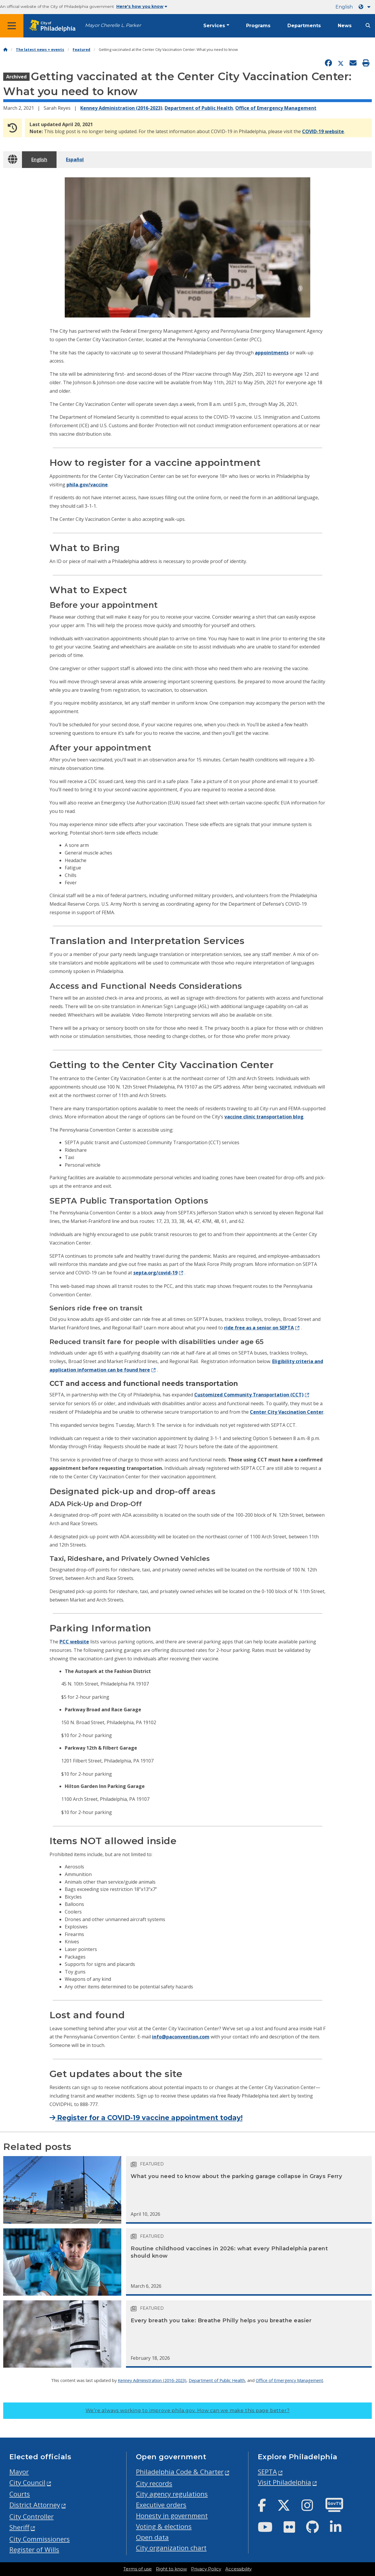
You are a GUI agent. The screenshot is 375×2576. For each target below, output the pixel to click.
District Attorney (34, 2504)
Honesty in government (172, 2515)
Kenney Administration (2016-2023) (121, 108)
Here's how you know (141, 6)
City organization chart (171, 2547)
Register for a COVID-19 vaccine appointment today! (146, 2118)
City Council (27, 2482)
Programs (258, 25)
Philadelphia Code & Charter (180, 2471)
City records (154, 2483)
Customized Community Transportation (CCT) (249, 1394)
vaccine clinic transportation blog (264, 1116)
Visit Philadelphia (284, 2482)
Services (214, 25)
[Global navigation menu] (11, 25)
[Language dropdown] (365, 7)
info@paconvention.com (180, 2036)
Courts (19, 2493)
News (345, 25)
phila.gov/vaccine (87, 484)
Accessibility (238, 2569)
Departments (304, 25)
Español (75, 159)
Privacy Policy (206, 2569)
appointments (272, 352)
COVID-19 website (323, 131)
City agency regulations (172, 2493)
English (344, 7)
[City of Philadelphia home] (54, 26)
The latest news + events (40, 49)
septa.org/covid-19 (155, 1272)
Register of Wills (34, 2549)
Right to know (171, 2569)
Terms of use (137, 2569)
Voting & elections (164, 2526)
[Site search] (368, 25)
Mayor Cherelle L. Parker (113, 25)
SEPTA (267, 2471)
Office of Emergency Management (275, 108)
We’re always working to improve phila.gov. (188, 2410)
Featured (81, 49)
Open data (152, 2537)
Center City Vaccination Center (286, 1412)
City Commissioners (39, 2539)
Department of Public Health (199, 108)
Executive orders (161, 2504)
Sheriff (19, 2527)
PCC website (74, 1641)
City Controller (31, 2516)
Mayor (19, 2471)
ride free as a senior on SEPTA (259, 1327)
